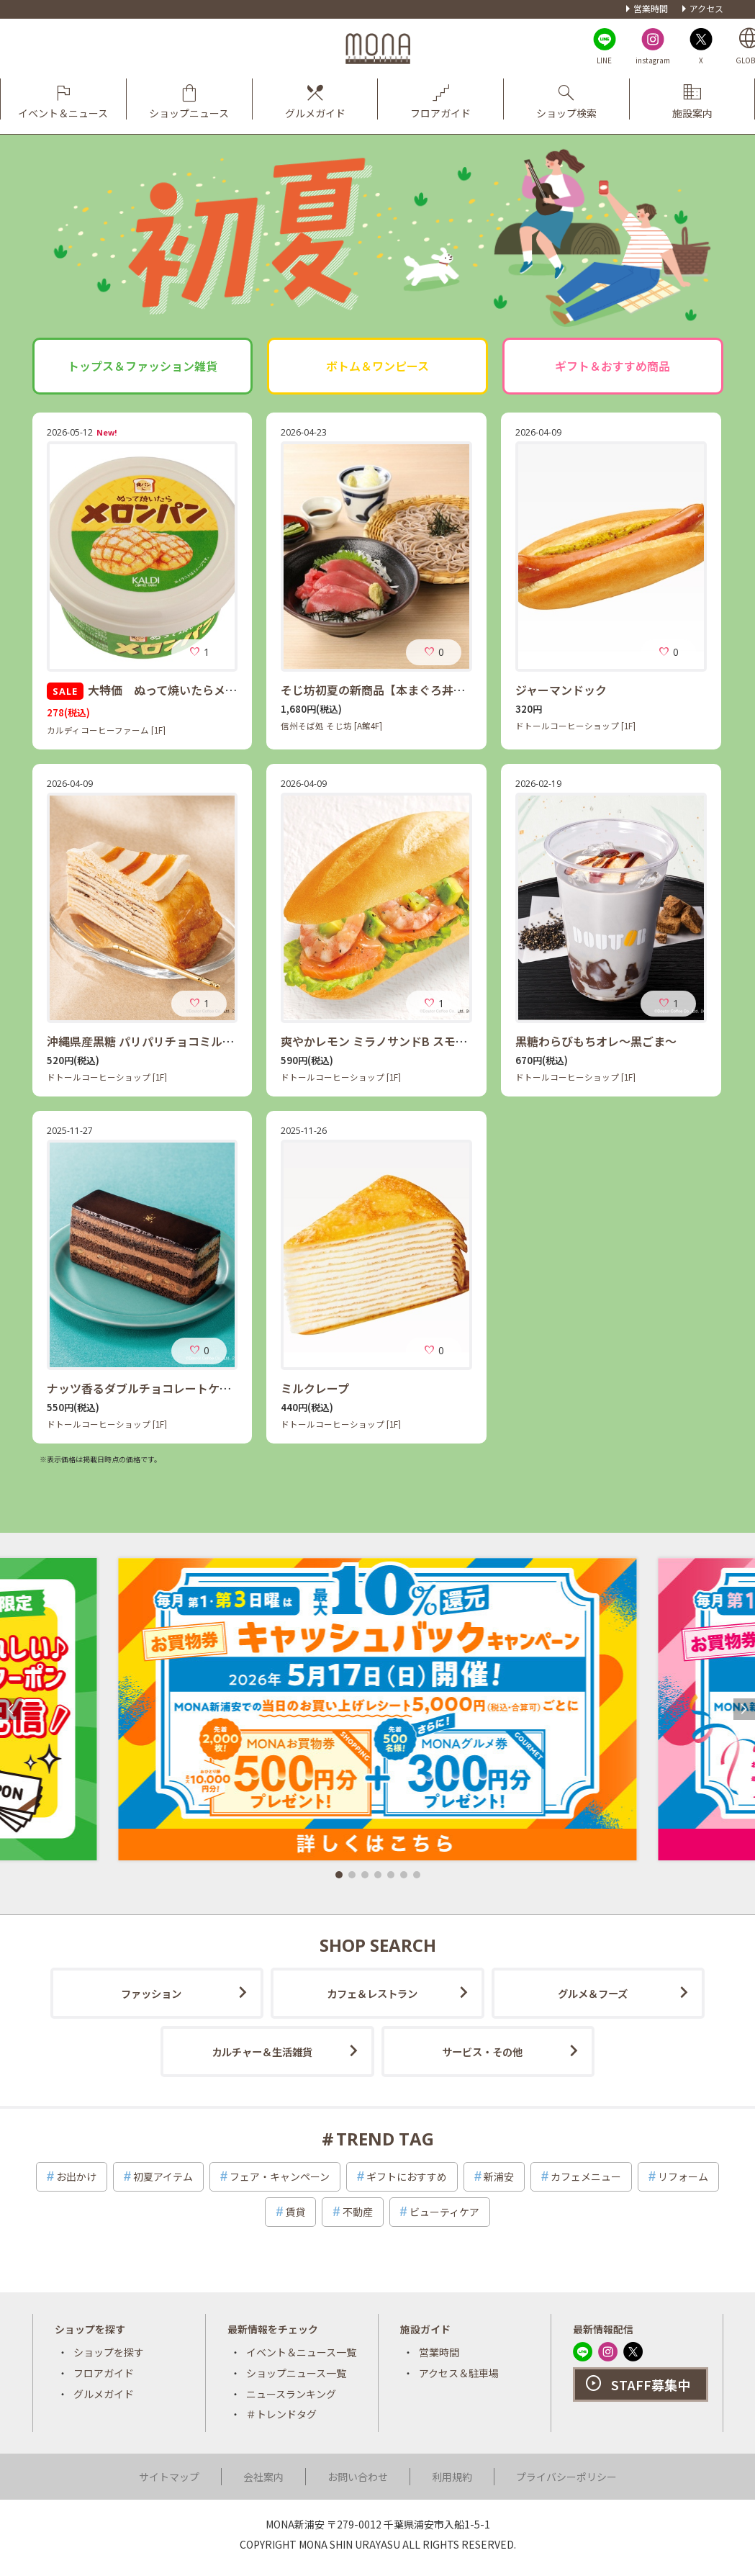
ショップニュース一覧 (296, 2373)
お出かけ (76, 2176)
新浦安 (499, 2176)
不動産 (358, 2212)
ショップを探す (108, 2352)
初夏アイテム (163, 2176)
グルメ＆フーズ (593, 1993)
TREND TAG (385, 2139)
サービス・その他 (482, 2051)
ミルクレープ (315, 1388)
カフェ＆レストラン (372, 1993)
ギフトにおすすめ (406, 2176)
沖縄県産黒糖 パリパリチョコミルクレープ (157, 1041)
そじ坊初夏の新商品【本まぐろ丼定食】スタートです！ (425, 689)
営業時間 (650, 8)
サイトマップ (169, 2476)
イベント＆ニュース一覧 (301, 2352)
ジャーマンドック (561, 689)
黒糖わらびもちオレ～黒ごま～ (596, 1041)
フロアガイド (103, 2373)
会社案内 (263, 2476)
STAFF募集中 (650, 2384)
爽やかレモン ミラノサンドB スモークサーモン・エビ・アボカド (449, 1041)
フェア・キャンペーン (280, 2176)
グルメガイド (103, 2394)
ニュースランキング (291, 2394)
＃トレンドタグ (281, 2414)
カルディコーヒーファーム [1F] (106, 730)
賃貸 (295, 2212)
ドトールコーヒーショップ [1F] (575, 725)
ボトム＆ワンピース (377, 365)
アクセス (706, 8)
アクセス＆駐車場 (459, 2373)
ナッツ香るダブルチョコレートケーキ (145, 1388)
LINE (604, 60)
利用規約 (452, 2476)
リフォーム (683, 2176)
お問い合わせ (357, 2476)
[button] (339, 1874)
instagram (653, 60)
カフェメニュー (586, 2176)
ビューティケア (444, 2212)
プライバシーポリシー (566, 2476)
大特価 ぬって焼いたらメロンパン (159, 689)
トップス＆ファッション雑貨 (142, 365)
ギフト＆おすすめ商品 (612, 365)
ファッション (151, 1993)
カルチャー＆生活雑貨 (262, 2051)
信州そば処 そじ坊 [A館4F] (331, 725)
